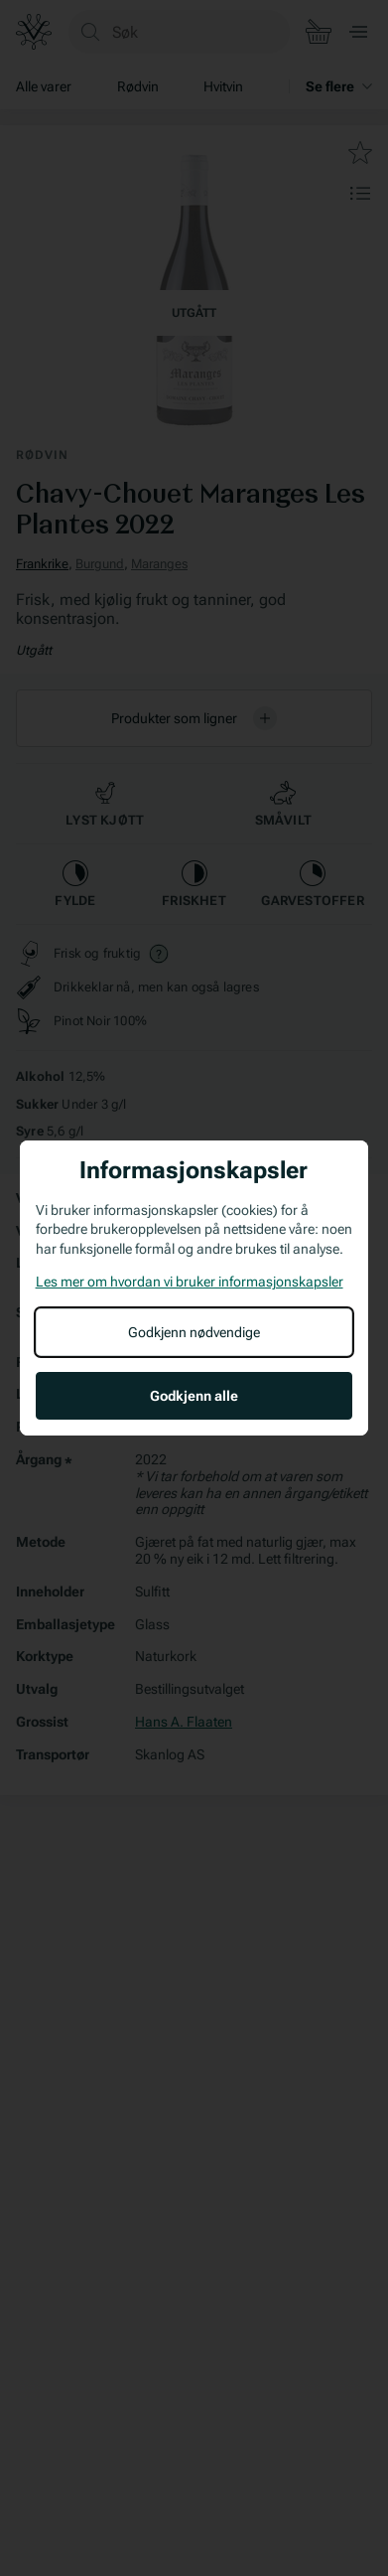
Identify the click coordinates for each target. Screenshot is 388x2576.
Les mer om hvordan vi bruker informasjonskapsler (189, 1281)
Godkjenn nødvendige (194, 1332)
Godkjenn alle (194, 1396)
